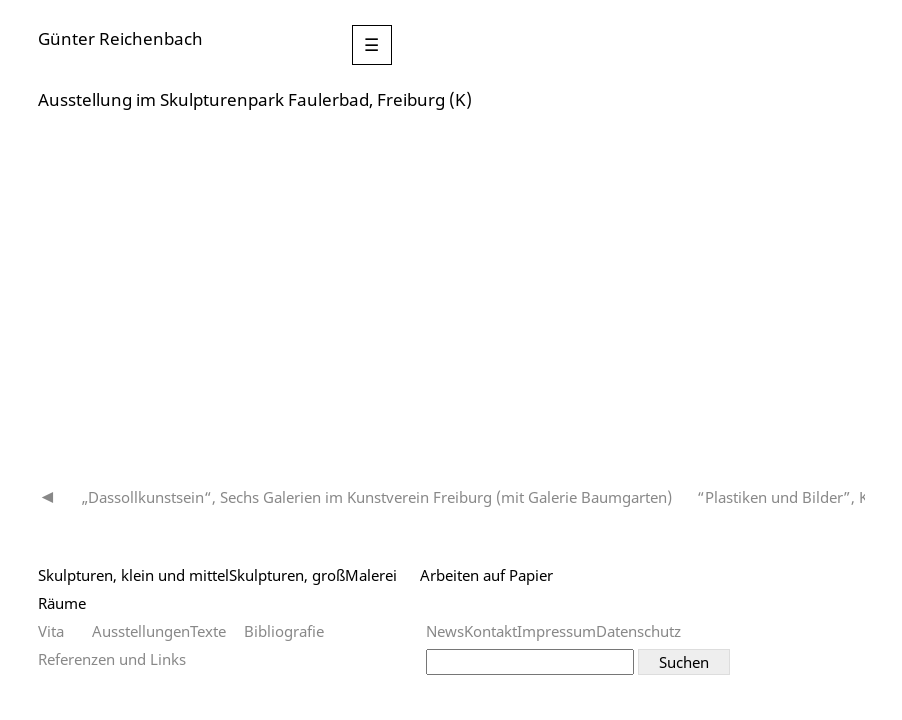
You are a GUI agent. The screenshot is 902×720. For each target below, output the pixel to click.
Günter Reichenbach (120, 38)
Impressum (556, 631)
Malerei (371, 575)
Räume (62, 603)
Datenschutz (638, 631)
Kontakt (490, 631)
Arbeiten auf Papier (486, 575)
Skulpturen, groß (287, 575)
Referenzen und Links (112, 659)
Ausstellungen (141, 631)
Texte (208, 631)
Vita (51, 631)
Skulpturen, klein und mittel (133, 575)
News (445, 631)
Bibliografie (284, 631)
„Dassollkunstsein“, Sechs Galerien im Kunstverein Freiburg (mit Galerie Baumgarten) (377, 497)
